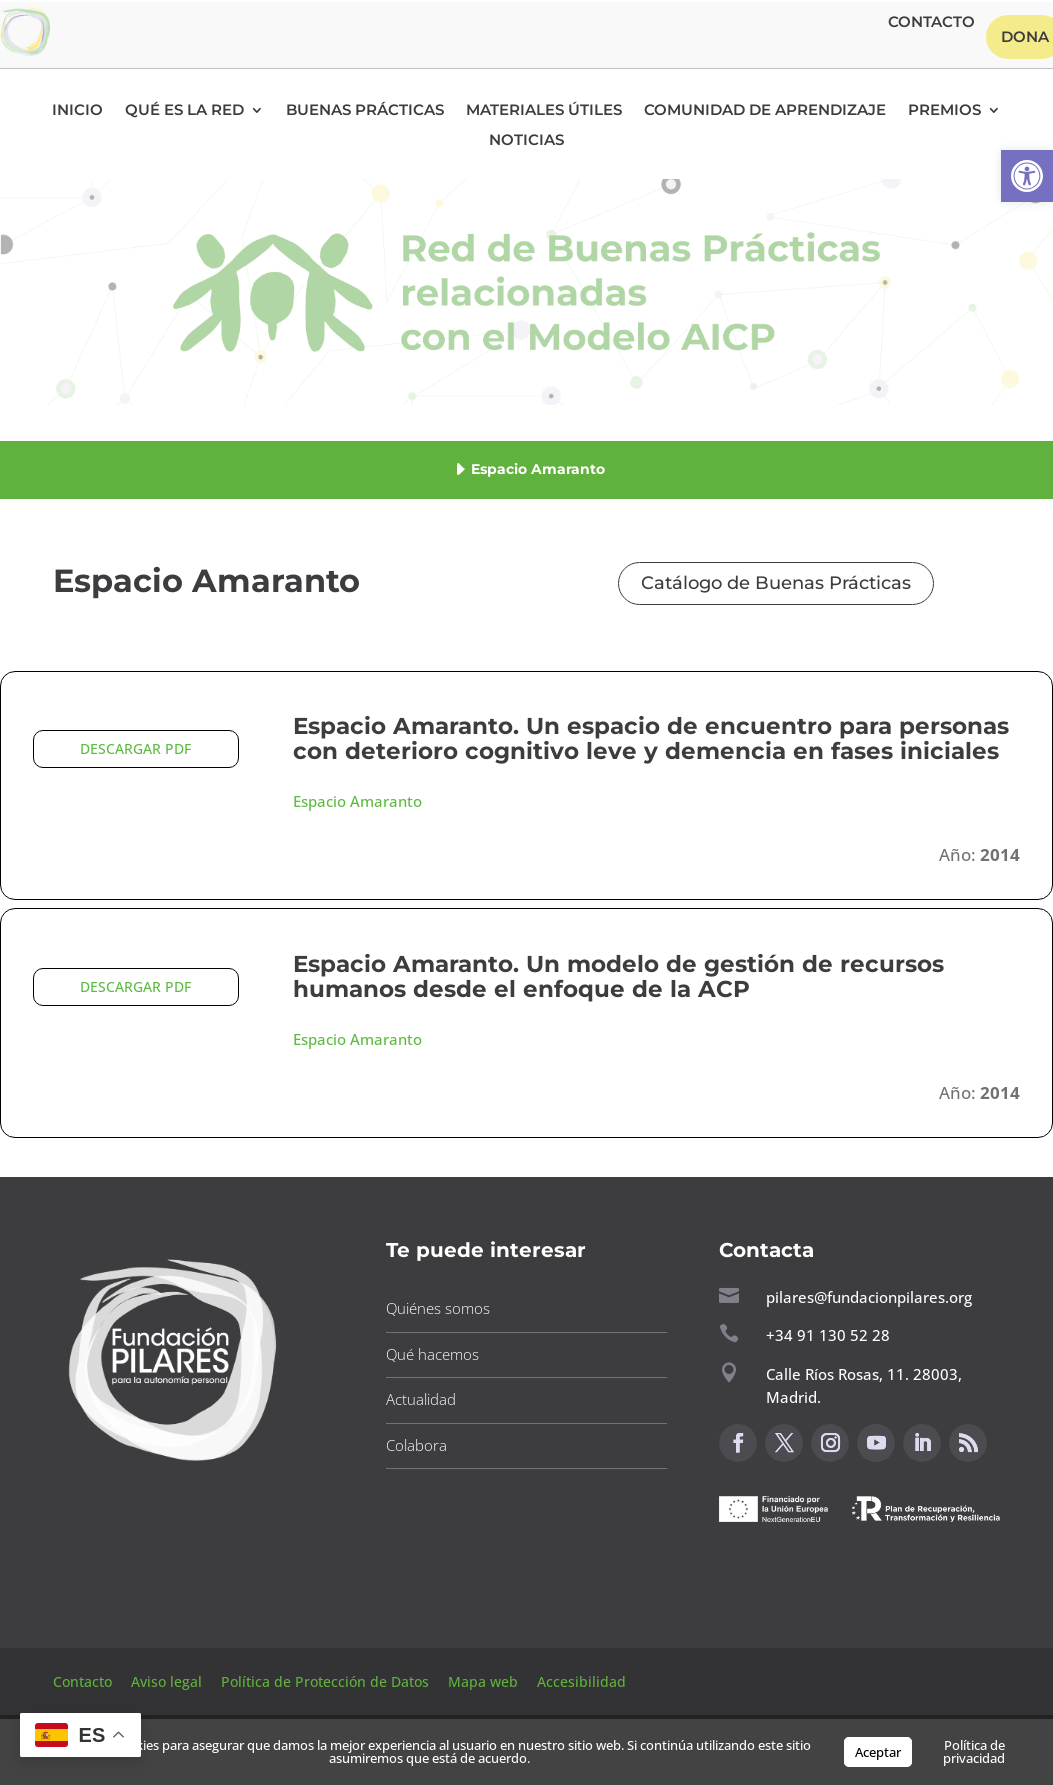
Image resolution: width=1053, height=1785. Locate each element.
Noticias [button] (526, 141)
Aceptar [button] (878, 1752)
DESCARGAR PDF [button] (135, 748)
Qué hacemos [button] (432, 1354)
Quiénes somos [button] (438, 1308)
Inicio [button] (77, 111)
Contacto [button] (931, 23)
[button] (1027, 176)
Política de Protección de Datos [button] (327, 1681)
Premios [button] (944, 111)
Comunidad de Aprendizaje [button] (765, 111)
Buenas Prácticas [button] (365, 111)
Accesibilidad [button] (581, 1681)
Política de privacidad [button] (974, 1751)
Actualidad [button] (421, 1399)
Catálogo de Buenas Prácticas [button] (776, 583)
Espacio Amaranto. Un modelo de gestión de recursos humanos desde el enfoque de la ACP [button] (618, 976)
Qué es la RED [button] (184, 111)
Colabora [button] (416, 1445)
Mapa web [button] (483, 1681)
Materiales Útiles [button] (544, 111)
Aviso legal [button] (168, 1681)
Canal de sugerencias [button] (816, 1566)
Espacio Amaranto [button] (357, 801)
